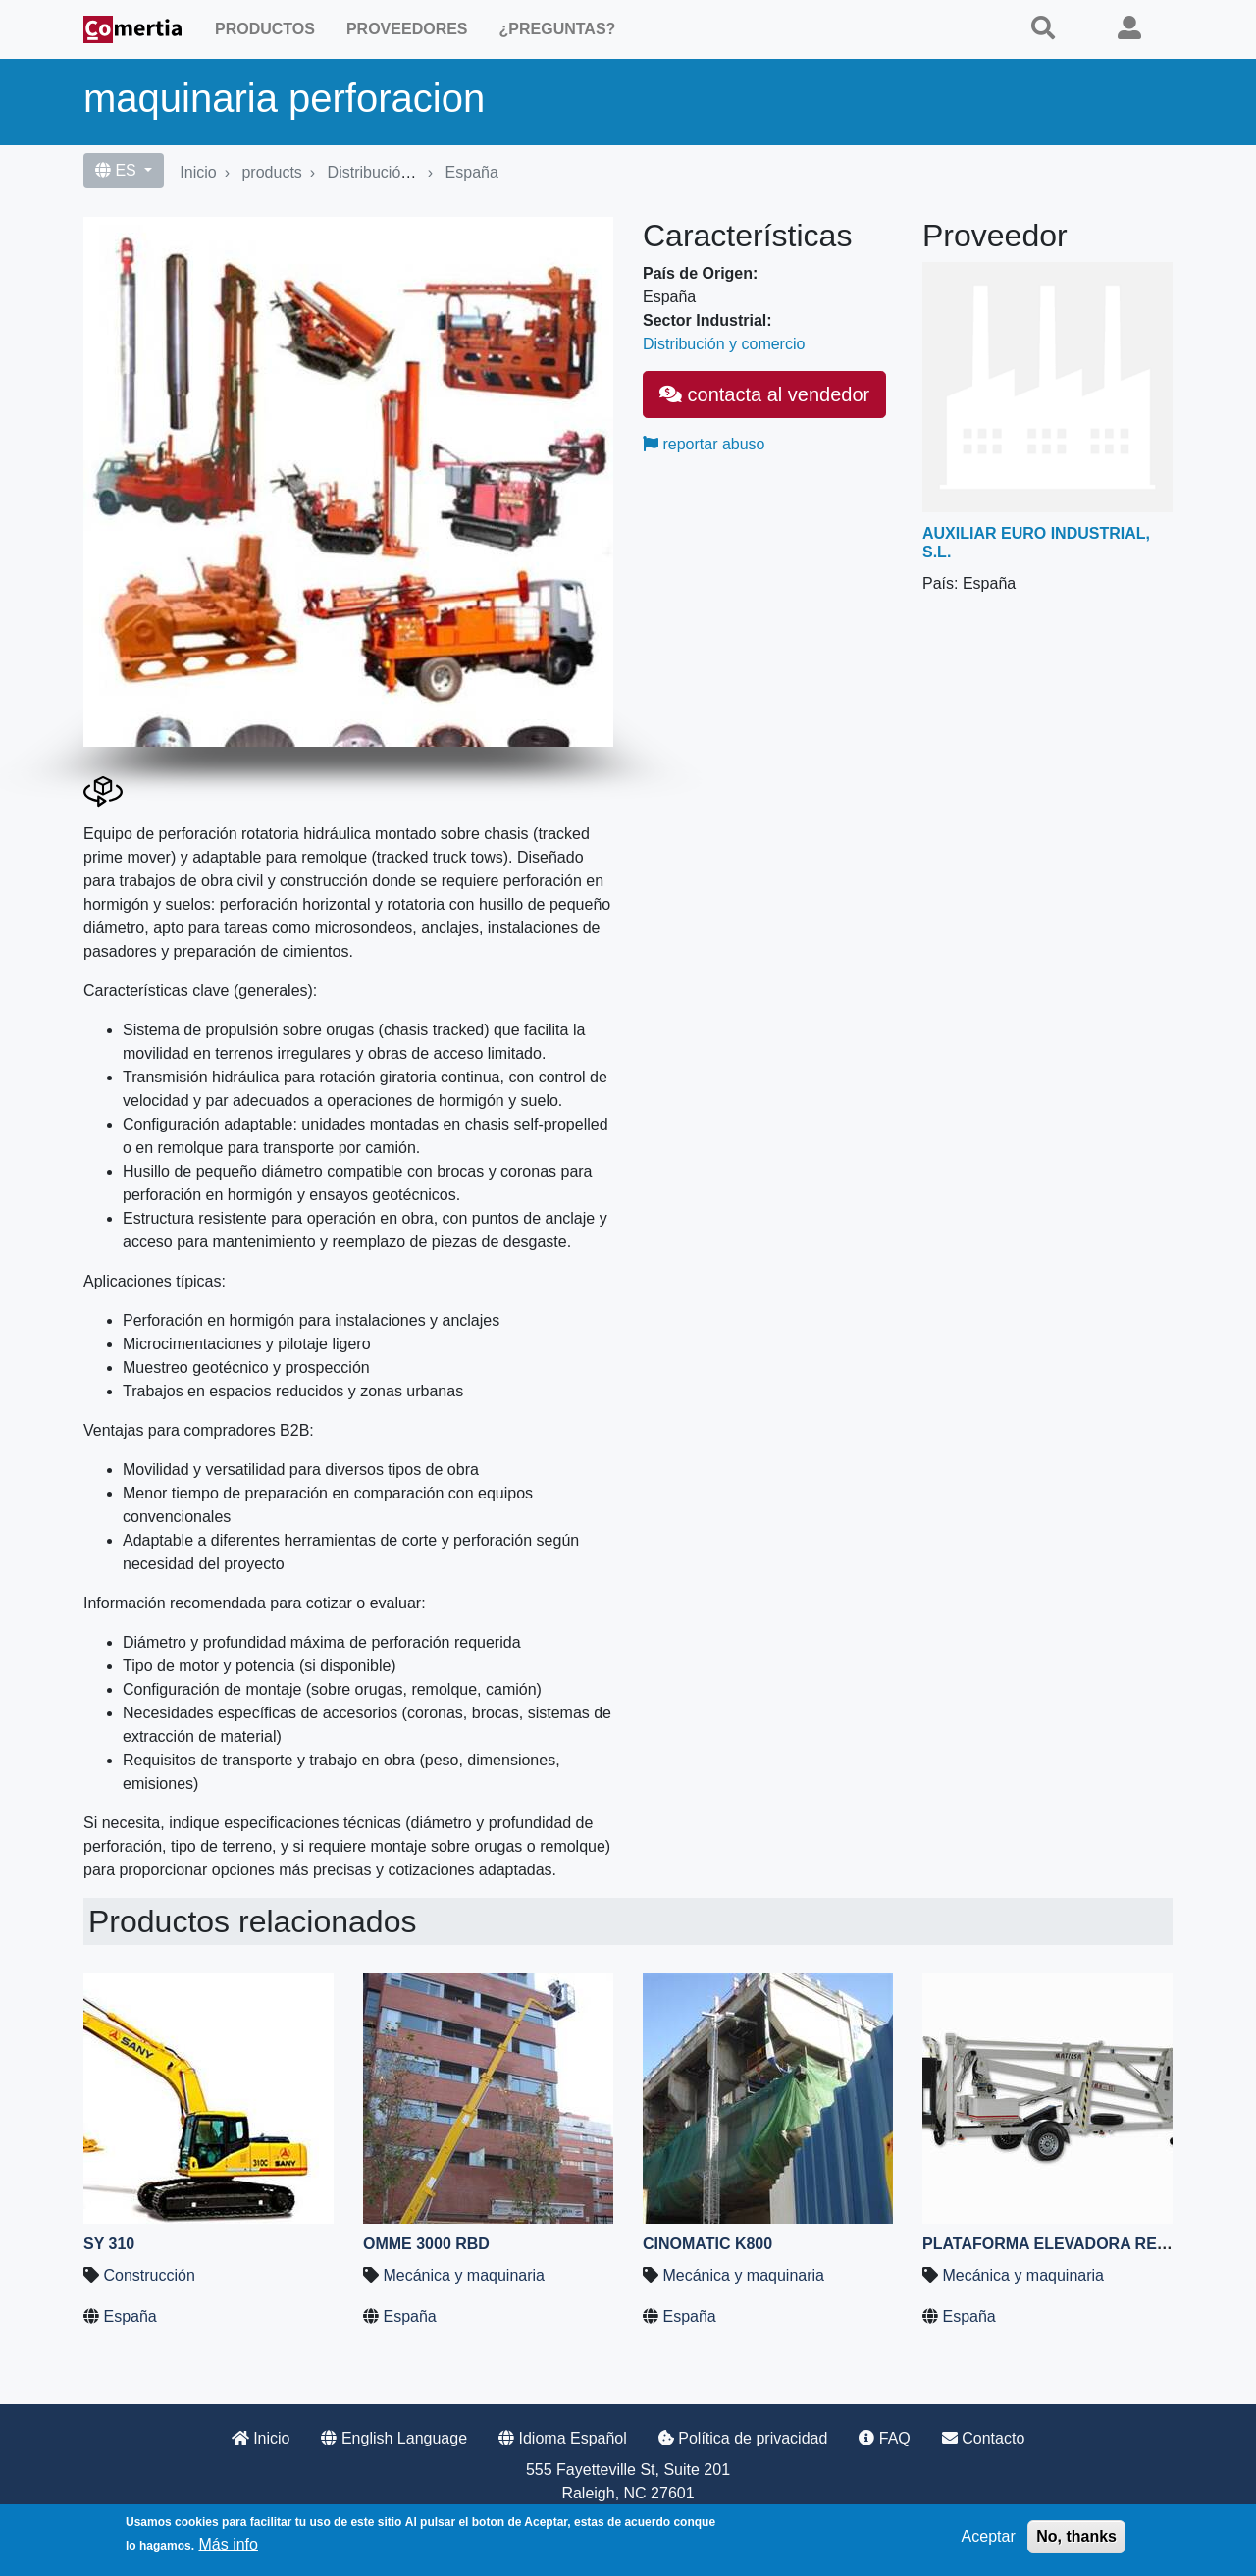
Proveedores (407, 29)
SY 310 (108, 2243)
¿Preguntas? (557, 29)
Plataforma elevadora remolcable (1083, 2243)
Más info (227, 2544)
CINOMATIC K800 (707, 2243)
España (471, 172)
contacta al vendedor (764, 394)
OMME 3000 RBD (426, 2243)
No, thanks (1076, 2536)
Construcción (148, 2275)
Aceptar (989, 2536)
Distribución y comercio (409, 172)
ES (117, 170)
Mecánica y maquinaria (464, 2275)
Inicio (198, 172)
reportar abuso (704, 444)
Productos (265, 29)
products (271, 172)
